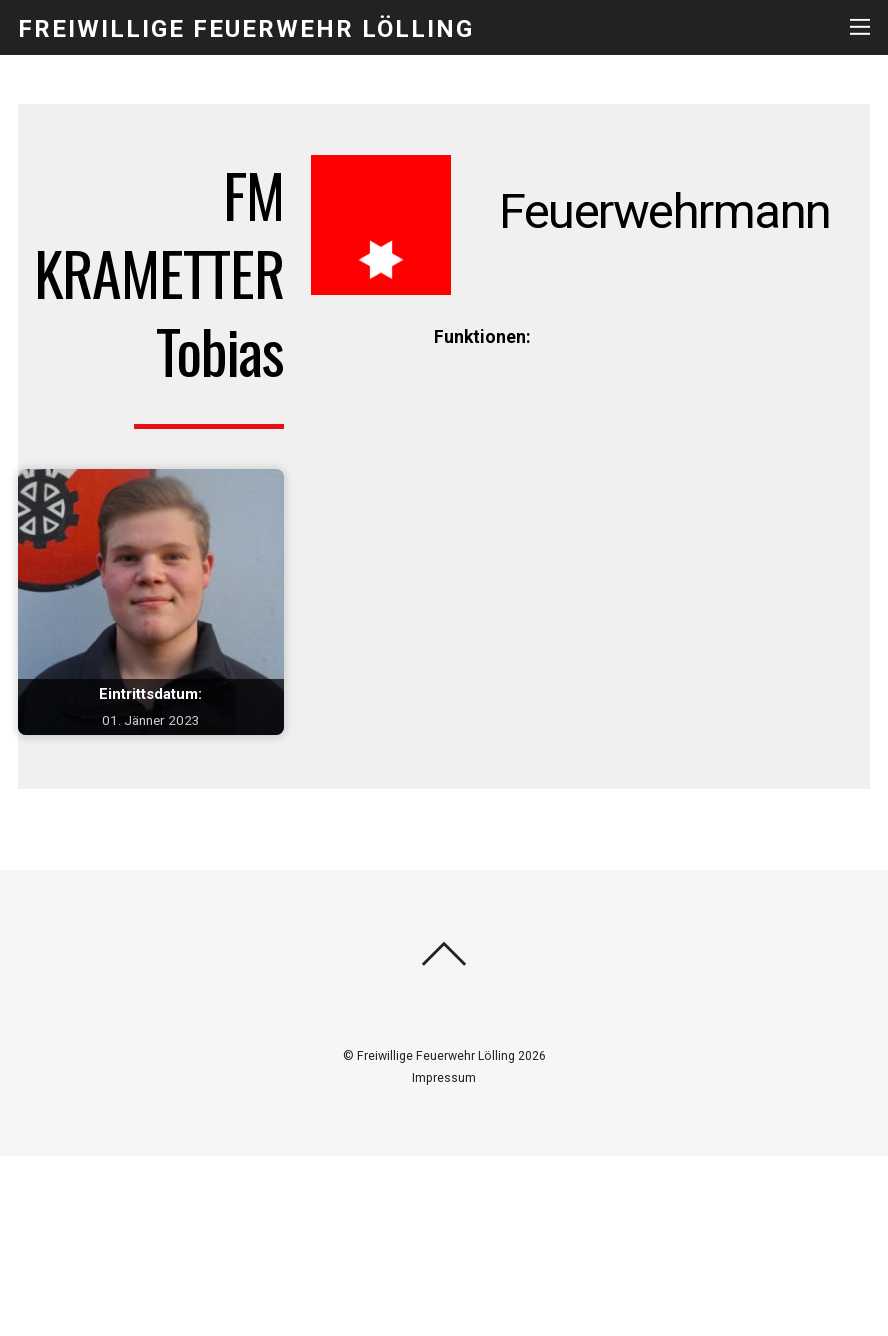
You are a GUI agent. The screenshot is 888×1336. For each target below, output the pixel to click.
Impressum (444, 1078)
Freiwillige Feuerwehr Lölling (436, 1056)
